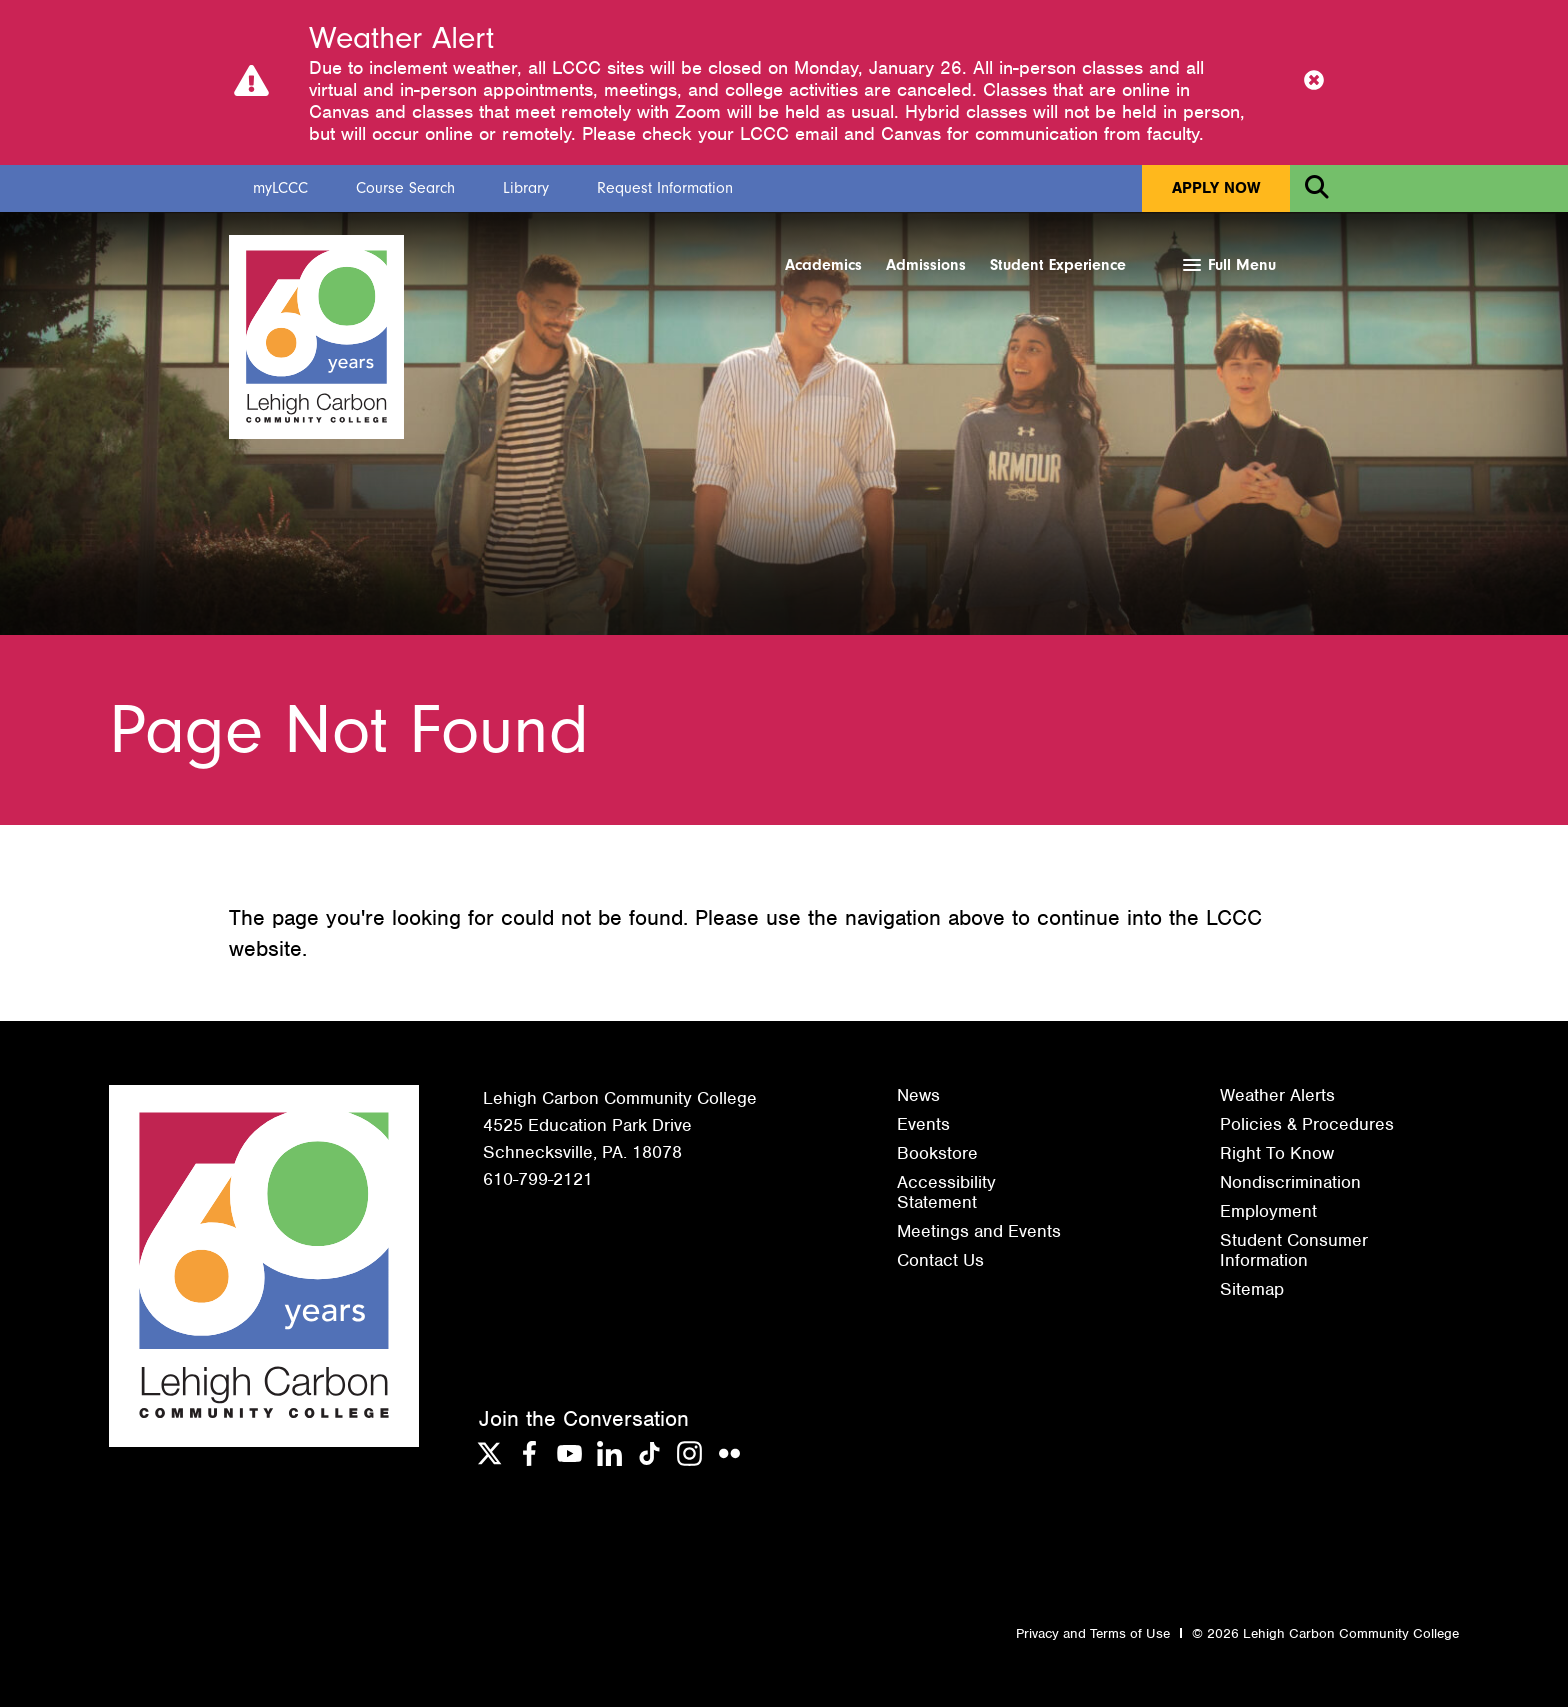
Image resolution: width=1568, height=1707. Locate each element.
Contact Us (940, 1260)
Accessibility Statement (946, 1192)
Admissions (926, 265)
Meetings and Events (979, 1231)
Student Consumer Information (1294, 1250)
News (918, 1095)
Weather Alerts (1277, 1095)
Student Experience (1058, 265)
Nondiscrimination (1290, 1182)
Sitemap (1252, 1289)
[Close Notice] (1314, 82)
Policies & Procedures (1307, 1124)
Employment (1268, 1211)
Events (923, 1124)
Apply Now (1216, 188)
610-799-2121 (538, 1179)
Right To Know (1277, 1153)
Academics (823, 265)
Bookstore (937, 1153)
